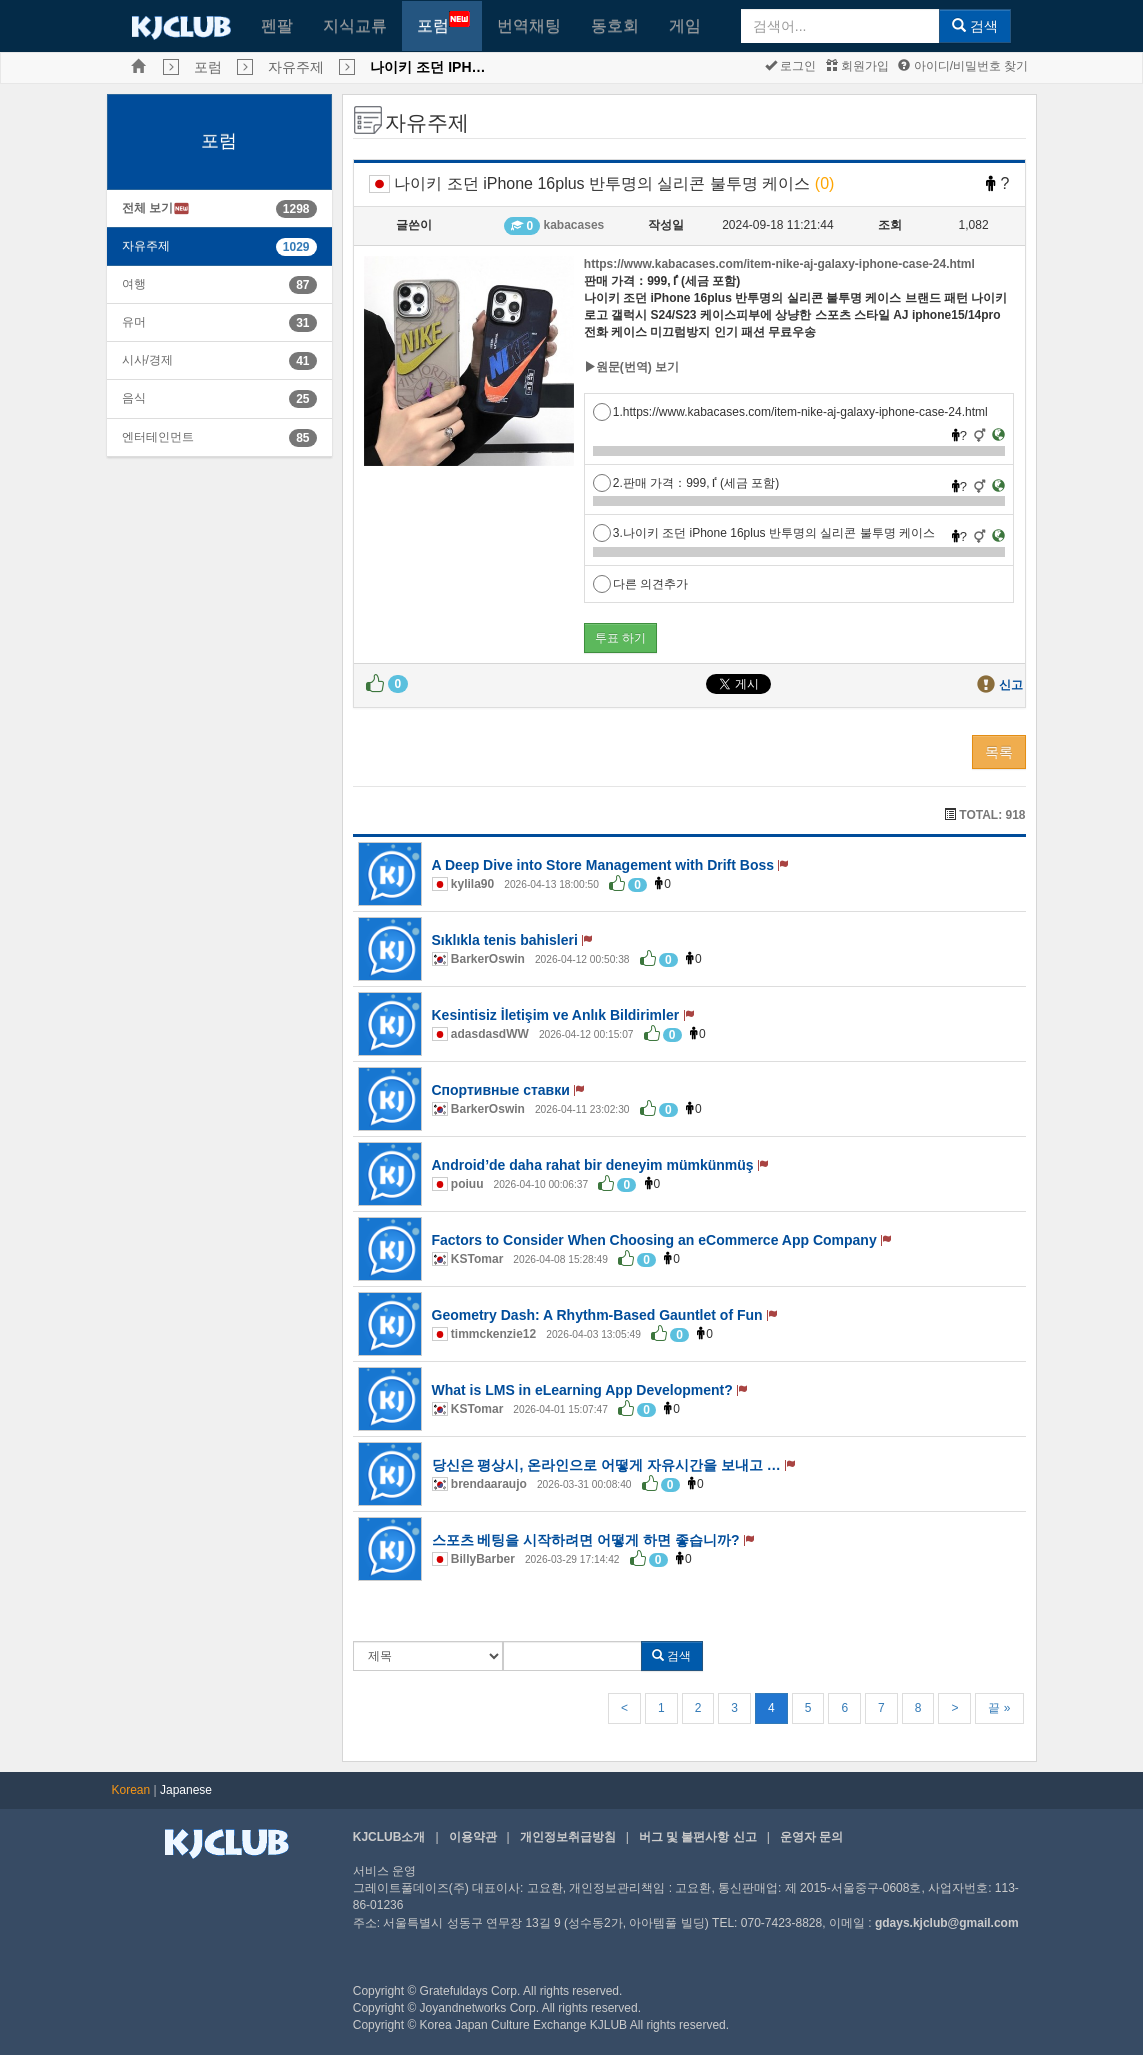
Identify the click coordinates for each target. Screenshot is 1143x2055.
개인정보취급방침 (568, 1837)
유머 (134, 322)
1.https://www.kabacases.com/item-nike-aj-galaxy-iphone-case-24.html (790, 412)
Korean (131, 1790)
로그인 (790, 66)
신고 (1011, 685)
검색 (975, 26)
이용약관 (473, 1837)
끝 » (999, 1708)
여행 (134, 284)
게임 (685, 25)
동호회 (615, 25)
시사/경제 (147, 360)
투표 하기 (620, 638)
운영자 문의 (811, 1837)
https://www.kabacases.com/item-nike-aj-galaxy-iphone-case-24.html (779, 264)
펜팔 (277, 25)
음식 (134, 398)
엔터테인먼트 (158, 437)
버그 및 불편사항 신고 (698, 1837)
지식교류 (355, 25)
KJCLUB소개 (389, 1837)
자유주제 (296, 67)
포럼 (443, 22)
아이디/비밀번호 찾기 (963, 66)
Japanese (186, 1790)
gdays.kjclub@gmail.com (947, 1923)
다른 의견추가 (640, 584)
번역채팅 (529, 25)
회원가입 (857, 66)
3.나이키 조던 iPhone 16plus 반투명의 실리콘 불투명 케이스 (764, 533)
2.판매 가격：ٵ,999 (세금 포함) (686, 483)
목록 (999, 752)
